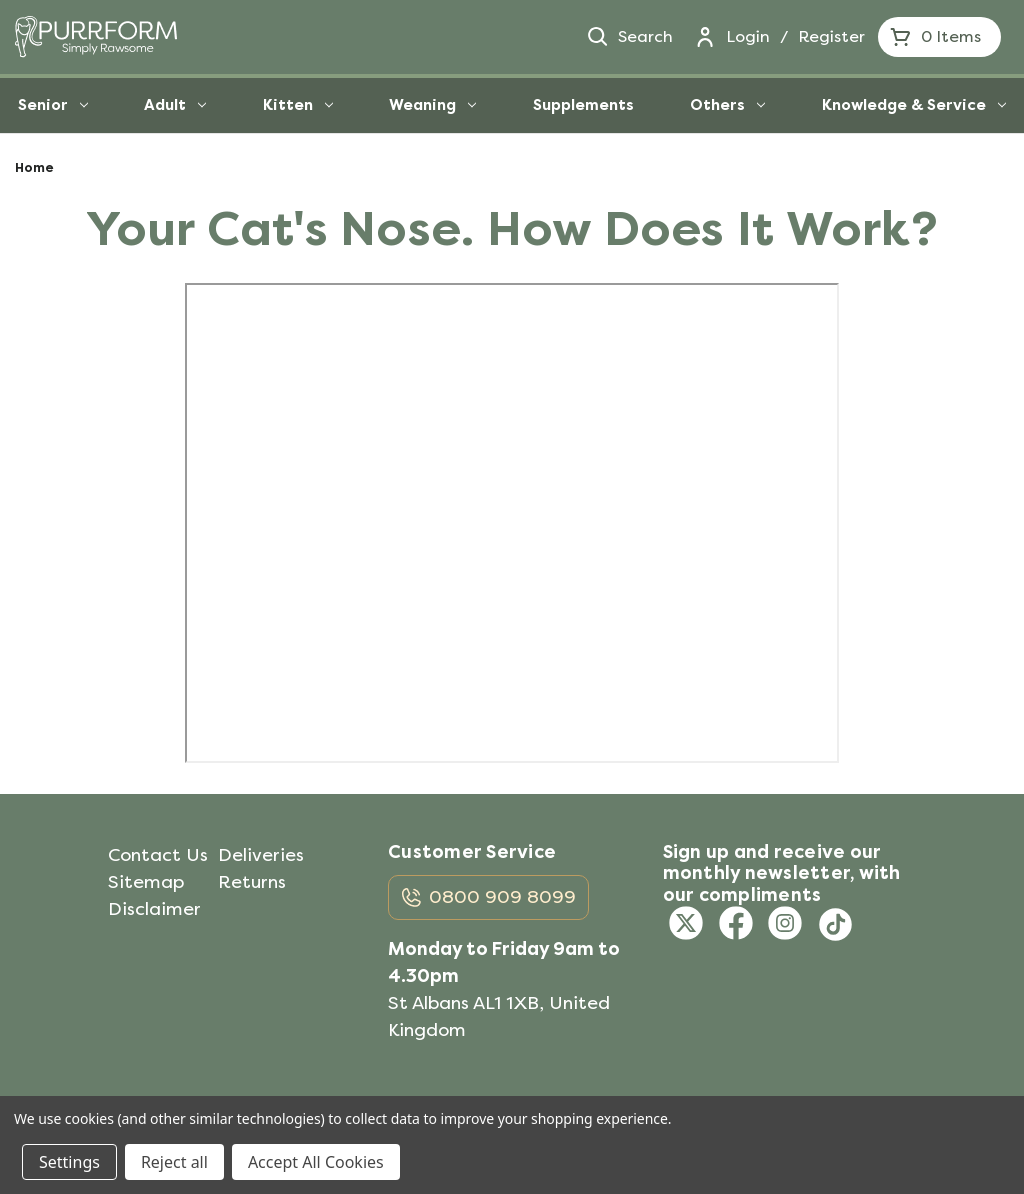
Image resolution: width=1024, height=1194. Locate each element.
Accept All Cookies (316, 1162)
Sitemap (146, 882)
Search (629, 37)
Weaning (432, 105)
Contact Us (158, 855)
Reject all (174, 1162)
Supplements (583, 105)
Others (727, 105)
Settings (69, 1162)
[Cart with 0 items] (939, 37)
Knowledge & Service (914, 105)
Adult (175, 105)
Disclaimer (154, 909)
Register (831, 36)
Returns (252, 882)
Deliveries (261, 855)
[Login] (705, 37)
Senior (53, 105)
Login (748, 36)
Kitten (298, 105)
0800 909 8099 (502, 897)
